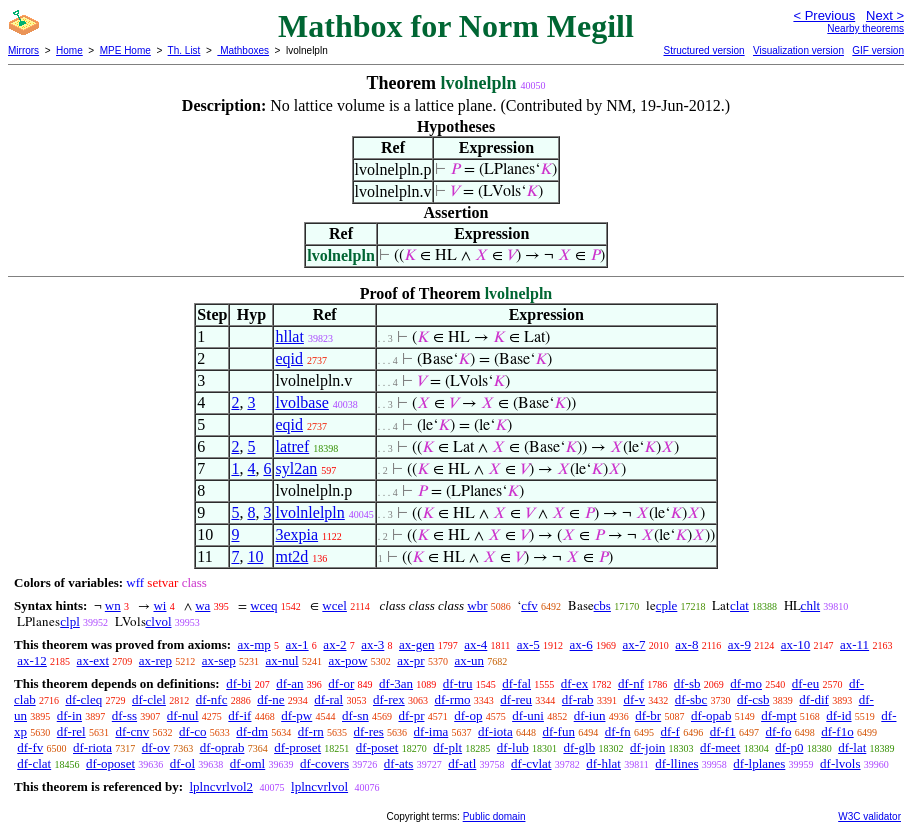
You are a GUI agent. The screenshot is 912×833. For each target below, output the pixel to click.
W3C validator (869, 816)
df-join (647, 747)
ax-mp (254, 644)
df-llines (676, 763)
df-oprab (222, 747)
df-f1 (723, 731)
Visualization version (798, 50)
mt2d (291, 556)
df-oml (247, 763)
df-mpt (778, 715)
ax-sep (219, 660)
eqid (289, 358)
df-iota (495, 731)
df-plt (447, 747)
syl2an (296, 468)
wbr (477, 605)
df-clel (149, 699)
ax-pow (347, 660)
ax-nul (281, 660)
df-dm (252, 731)
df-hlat (603, 763)
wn (113, 605)
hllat (289, 336)
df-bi (238, 683)
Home (69, 50)
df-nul (183, 715)
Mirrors (23, 50)
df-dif (814, 699)
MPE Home (125, 50)
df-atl (462, 763)
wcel (334, 605)
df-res (369, 731)
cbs (602, 605)
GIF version (878, 50)
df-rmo (452, 699)
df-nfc (212, 699)
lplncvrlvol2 (221, 786)
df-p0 (789, 747)
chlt (811, 605)
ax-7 (633, 644)
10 (255, 556)
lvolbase (301, 402)
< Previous (824, 15)
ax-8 (686, 644)
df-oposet (110, 763)
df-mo (746, 683)
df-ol (182, 763)
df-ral (328, 699)
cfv (529, 605)
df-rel (71, 731)
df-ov (156, 747)
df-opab (711, 715)
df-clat (34, 763)
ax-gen (416, 644)
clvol (159, 621)
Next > (885, 15)
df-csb (753, 699)
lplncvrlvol (319, 786)
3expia (296, 534)
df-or (341, 683)
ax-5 (528, 644)
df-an (289, 683)
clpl (70, 621)
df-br (648, 715)
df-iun (590, 715)
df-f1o (837, 731)
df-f (670, 731)
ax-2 (334, 644)
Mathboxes (243, 50)
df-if (239, 715)
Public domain (494, 816)
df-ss (124, 715)
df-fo (778, 731)
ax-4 (475, 644)
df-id (838, 715)
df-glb (579, 747)
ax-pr (410, 660)
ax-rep (155, 660)
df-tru (458, 683)
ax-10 (796, 644)
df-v (634, 699)
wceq (263, 605)
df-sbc (691, 699)
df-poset (377, 747)
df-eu (805, 683)
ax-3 (372, 644)
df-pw (296, 715)
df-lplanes (759, 763)
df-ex (574, 683)
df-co (192, 731)
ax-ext (93, 660)
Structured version (703, 50)
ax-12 (32, 660)
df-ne (270, 699)
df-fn (618, 731)
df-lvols (840, 763)
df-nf (631, 683)
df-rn (311, 731)
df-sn (355, 715)
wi (159, 605)
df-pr (411, 715)
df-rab (578, 699)
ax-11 (854, 644)
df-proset (297, 747)
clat (739, 605)
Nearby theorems (865, 28)
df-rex (389, 699)
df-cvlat (531, 763)
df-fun (558, 731)
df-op (468, 715)
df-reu (516, 699)
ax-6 (581, 644)
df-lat (852, 747)
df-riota (92, 747)
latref (292, 446)
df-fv (30, 747)
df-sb (687, 683)
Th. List (184, 50)
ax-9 (739, 644)
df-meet (720, 747)
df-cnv (132, 731)
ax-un (469, 660)
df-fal (516, 683)
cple (667, 605)
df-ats (399, 763)
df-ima (431, 731)
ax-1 (297, 644)
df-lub (513, 747)
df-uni (528, 715)
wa (202, 605)
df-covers (324, 763)
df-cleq (83, 699)
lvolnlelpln (309, 512)
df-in (69, 715)
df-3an (396, 683)
